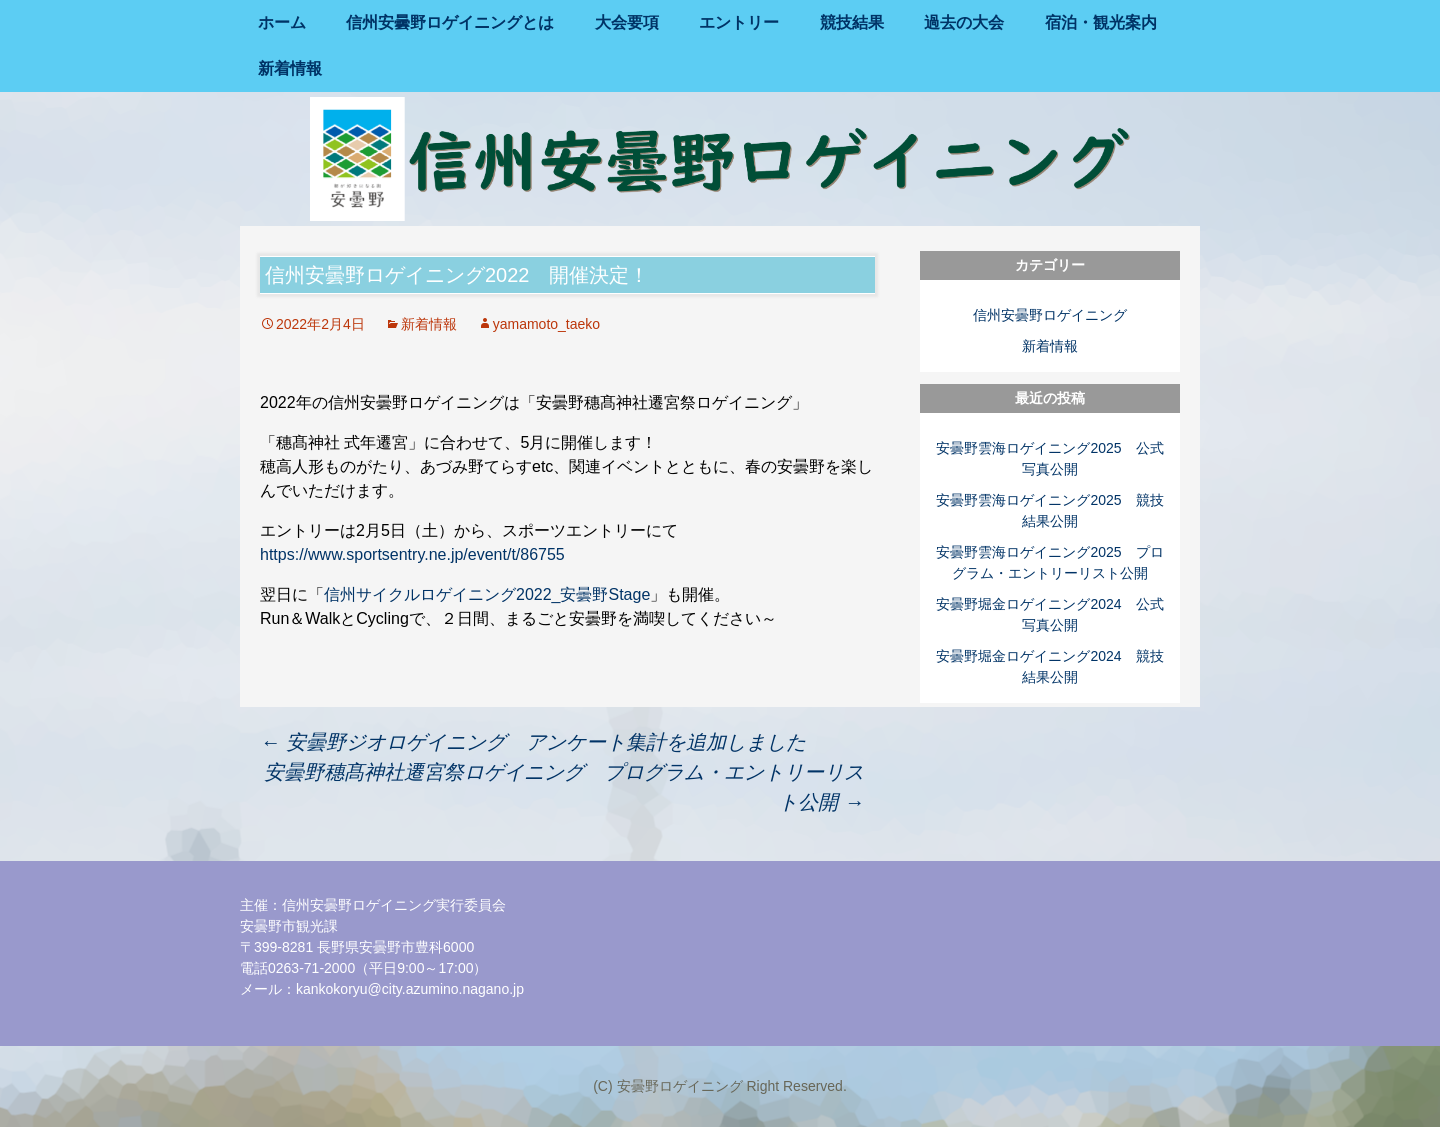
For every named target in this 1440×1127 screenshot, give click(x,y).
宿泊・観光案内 (1101, 22)
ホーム (282, 22)
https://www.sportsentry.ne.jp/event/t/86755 (412, 554)
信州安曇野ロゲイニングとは (450, 22)
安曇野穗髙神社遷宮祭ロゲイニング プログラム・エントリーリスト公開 (564, 787)
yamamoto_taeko (546, 324)
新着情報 (290, 68)
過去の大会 (964, 22)
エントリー (739, 22)
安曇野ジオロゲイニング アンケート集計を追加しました (533, 742)
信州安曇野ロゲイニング (1050, 315)
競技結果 (852, 22)
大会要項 (627, 22)
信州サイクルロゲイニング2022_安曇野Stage (487, 594)
